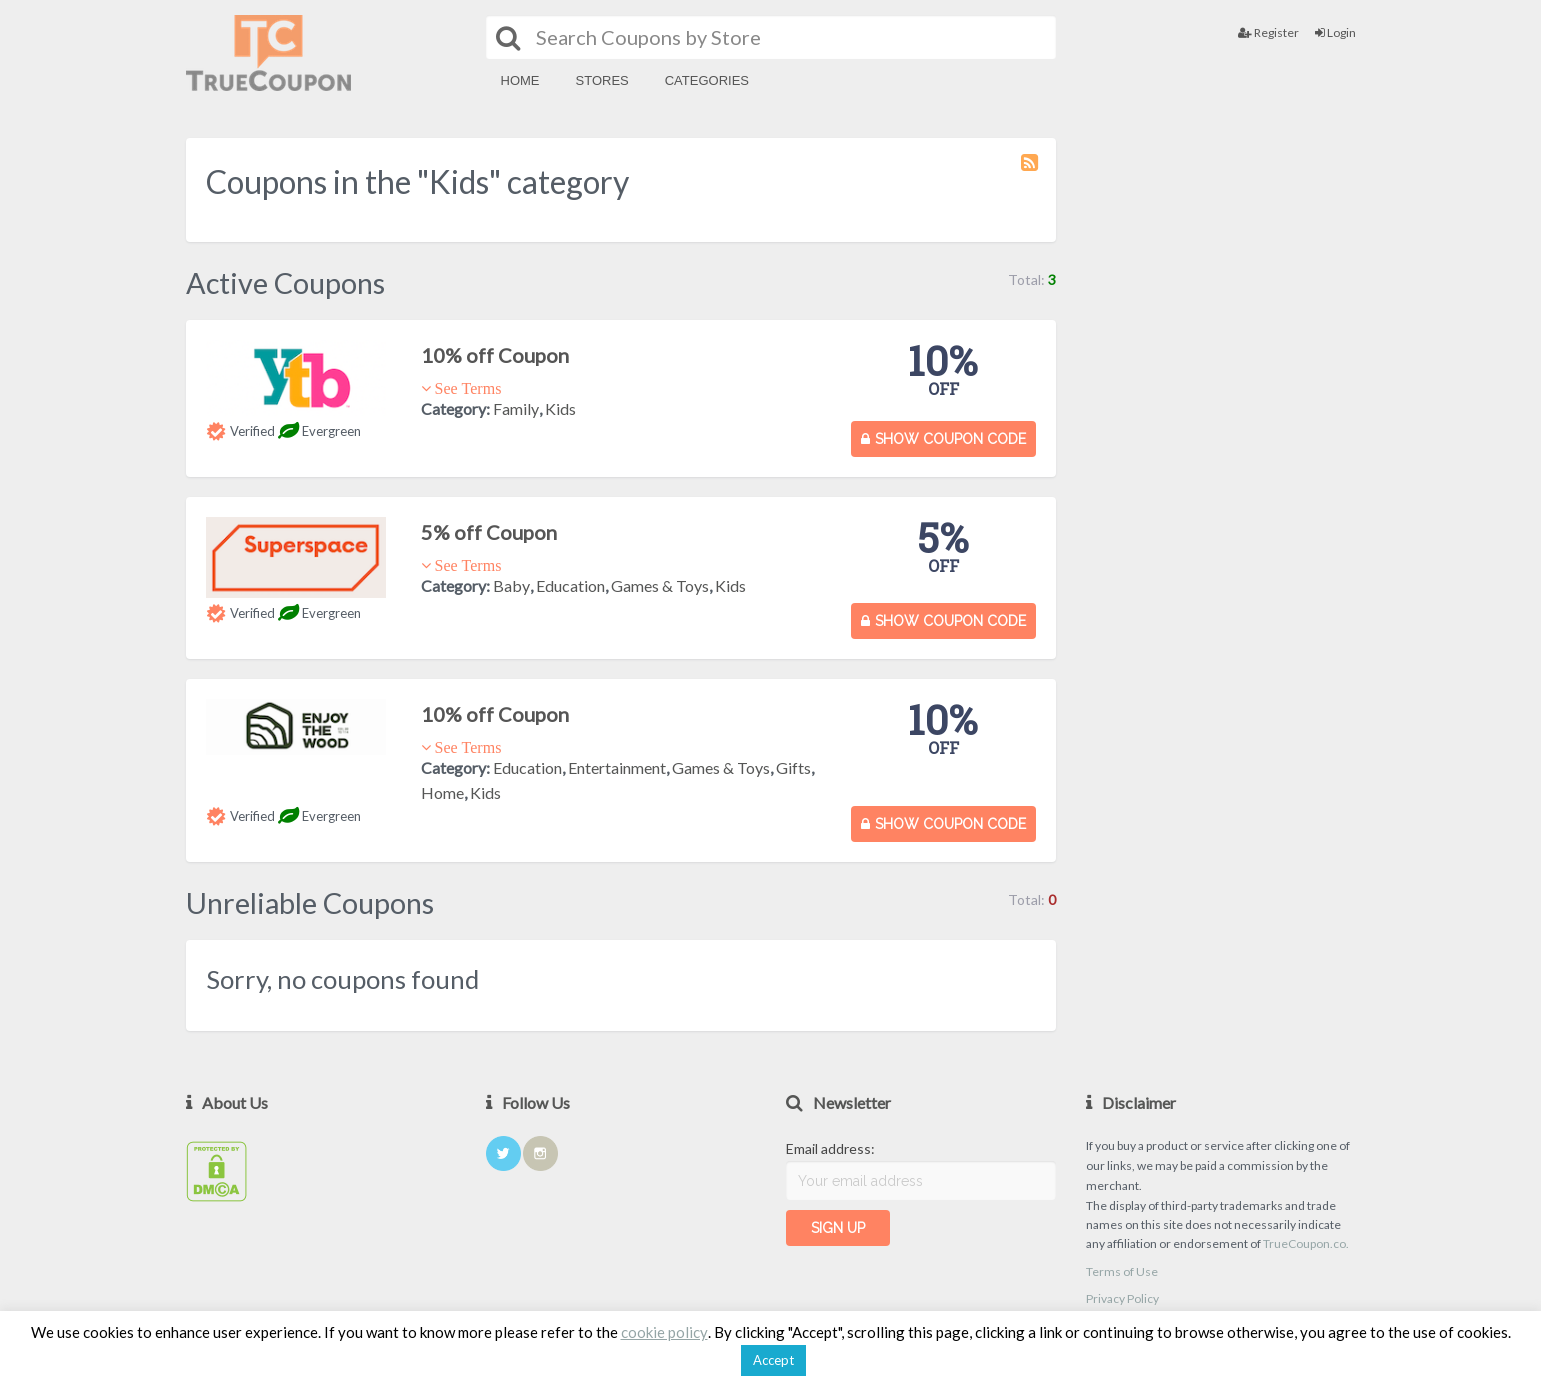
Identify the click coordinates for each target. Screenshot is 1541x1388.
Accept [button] (773, 1360)
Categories (707, 80)
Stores (602, 80)
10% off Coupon (495, 355)
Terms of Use (1122, 1271)
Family (516, 408)
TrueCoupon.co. (1306, 1243)
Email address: (830, 1148)
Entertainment (617, 767)
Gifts (793, 767)
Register (1268, 32)
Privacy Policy (1122, 1298)
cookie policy (664, 1332)
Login (1335, 32)
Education (570, 585)
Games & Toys (660, 585)
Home (520, 80)
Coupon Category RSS (1031, 172)
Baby (511, 585)
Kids (560, 408)
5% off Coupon (489, 532)
